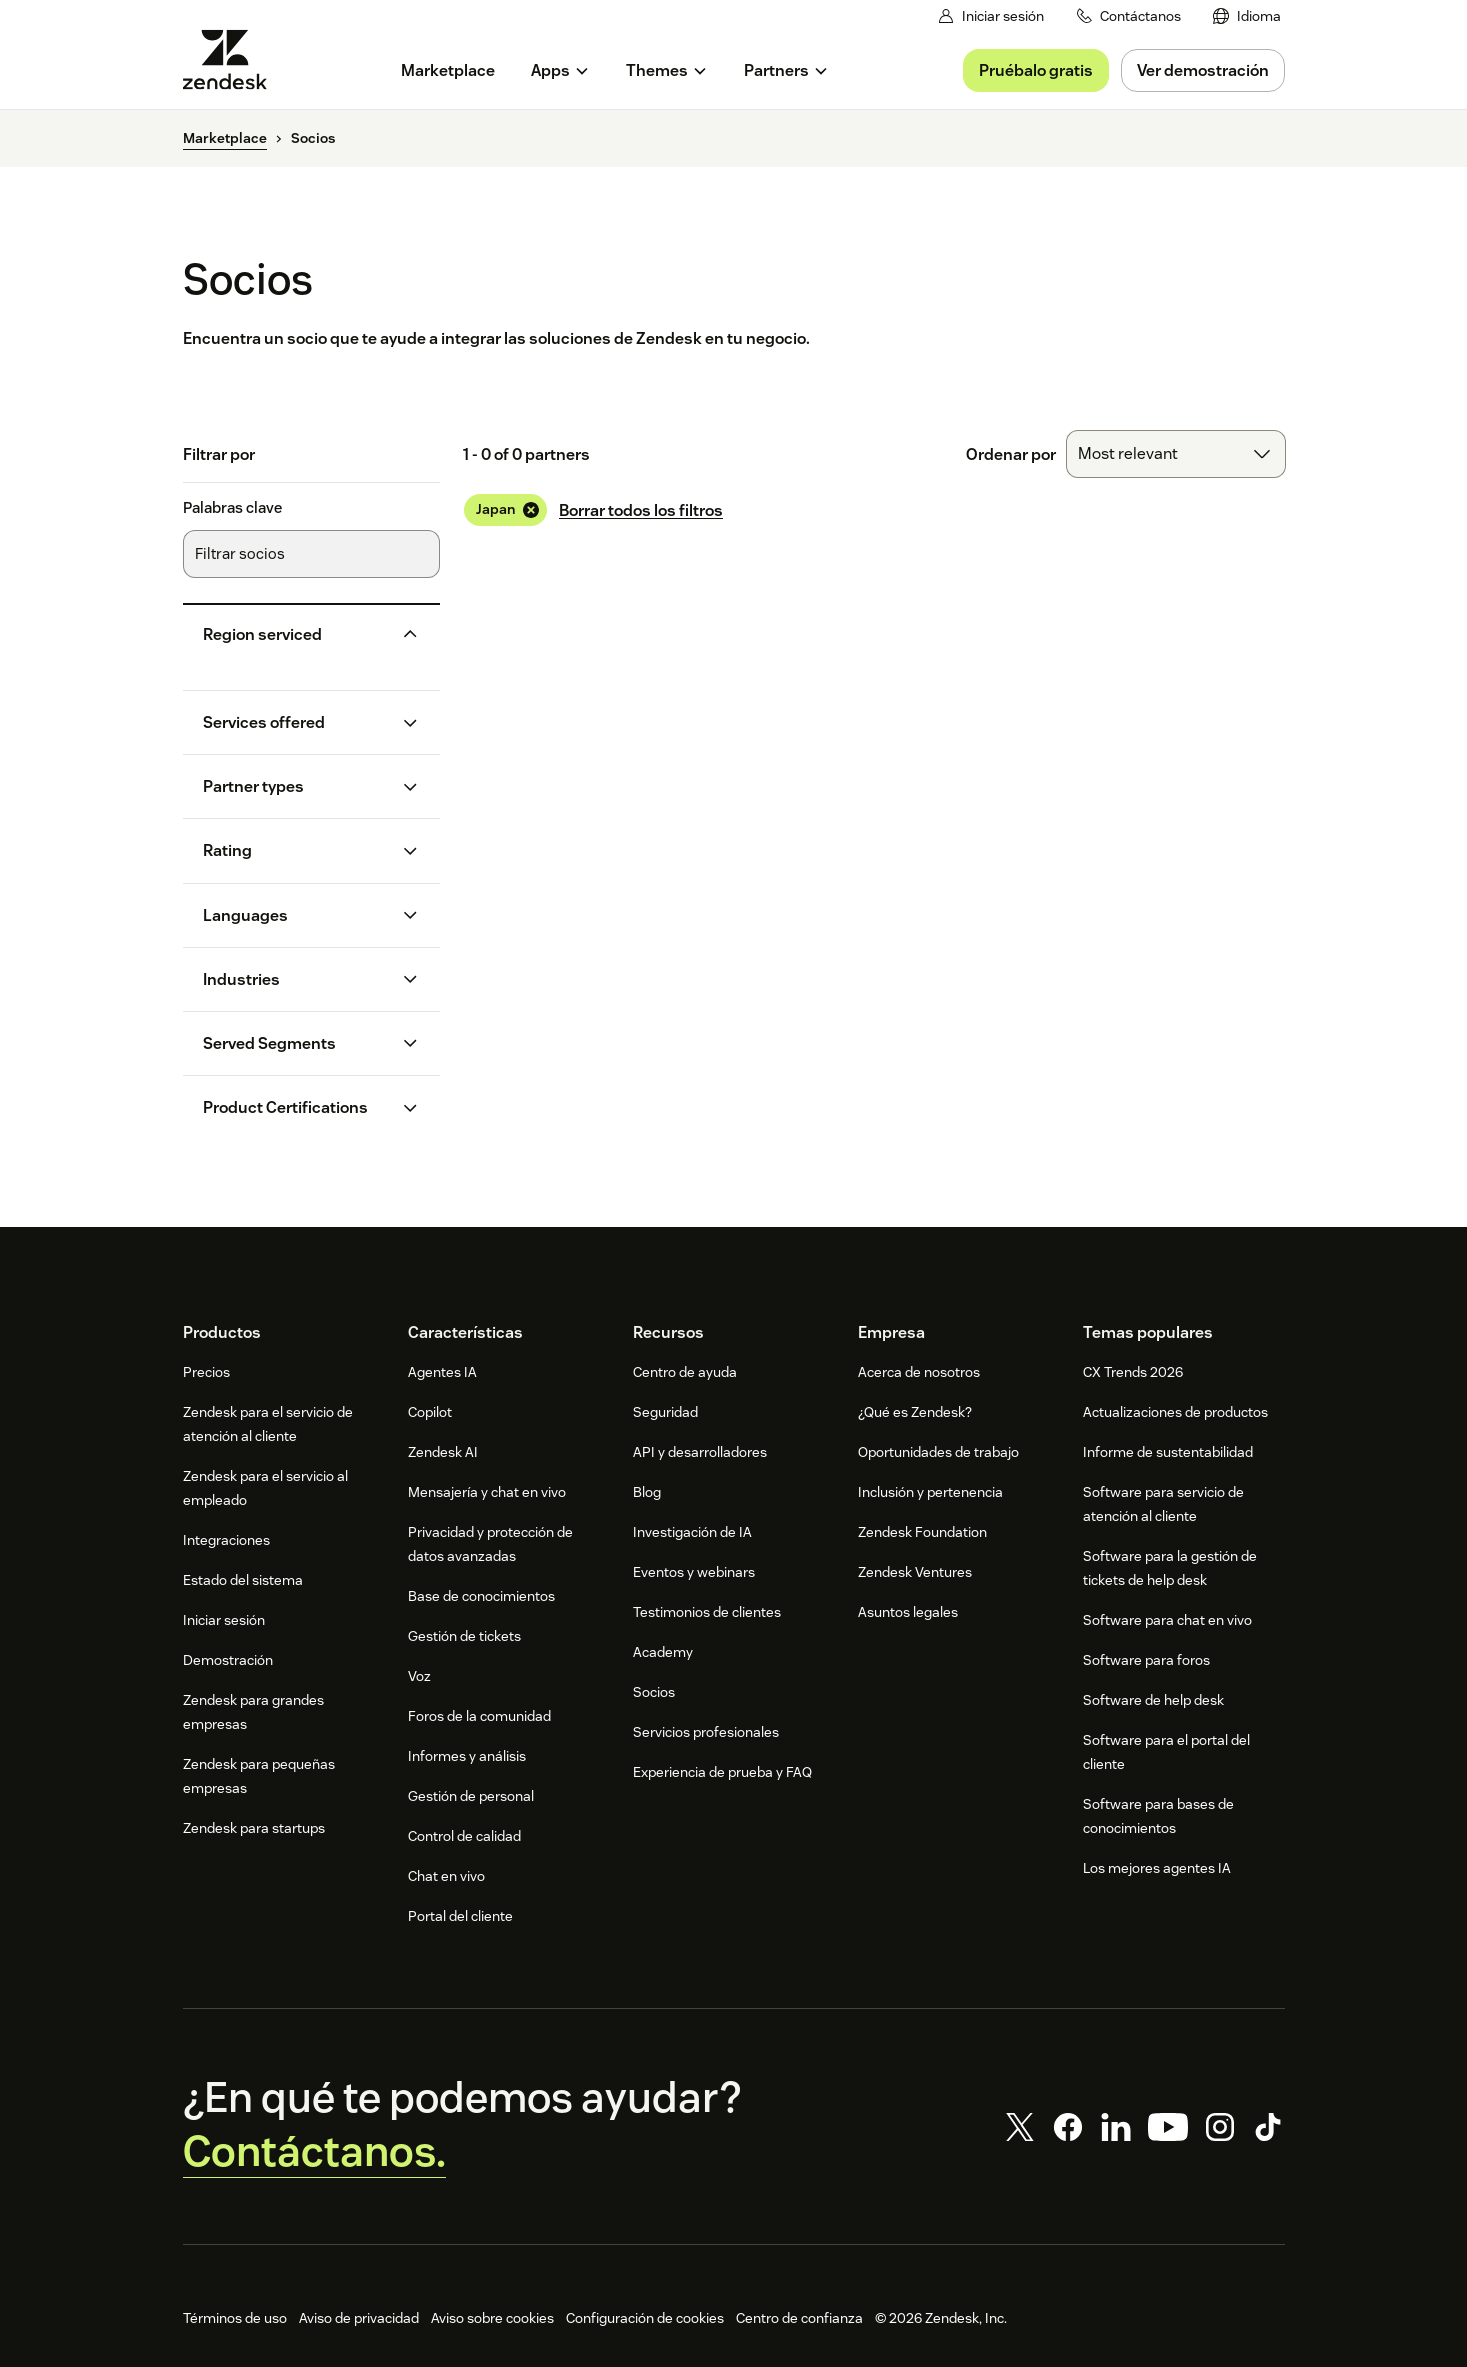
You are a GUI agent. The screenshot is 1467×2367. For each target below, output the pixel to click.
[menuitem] (1247, 16)
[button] (295, 634)
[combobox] (1176, 454)
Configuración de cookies (645, 2318)
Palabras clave (232, 508)
